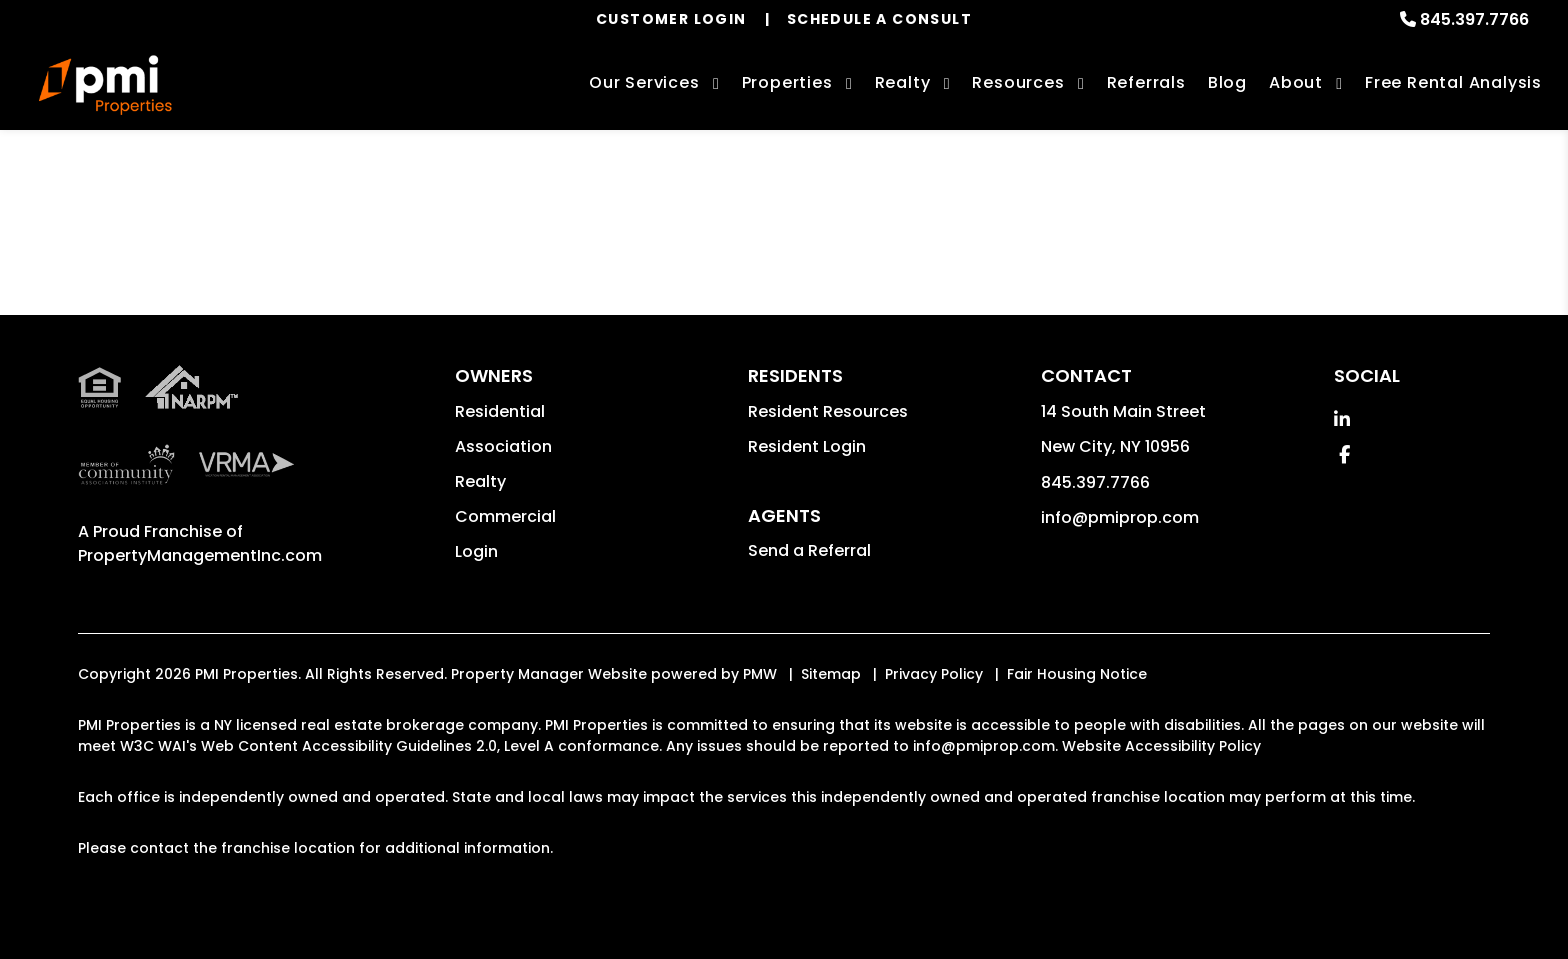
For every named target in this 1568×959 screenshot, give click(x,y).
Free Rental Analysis (1453, 82)
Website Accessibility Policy (1161, 746)
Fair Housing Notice (1077, 674)
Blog (1227, 82)
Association (503, 446)
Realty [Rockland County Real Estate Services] (903, 82)
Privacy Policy (934, 674)
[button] (1342, 419)
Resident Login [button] (807, 446)
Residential (500, 411)
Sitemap (831, 674)
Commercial (505, 516)
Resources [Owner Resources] (1018, 82)
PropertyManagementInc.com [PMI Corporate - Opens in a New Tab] (200, 555)
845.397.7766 (1474, 19)
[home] (105, 85)
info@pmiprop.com (1120, 517)
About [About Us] (1296, 82)
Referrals (1146, 82)
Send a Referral (809, 550)
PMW (760, 674)
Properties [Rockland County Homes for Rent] (787, 82)
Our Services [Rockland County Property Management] (644, 82)
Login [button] (476, 551)
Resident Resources (828, 411)
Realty (480, 481)
